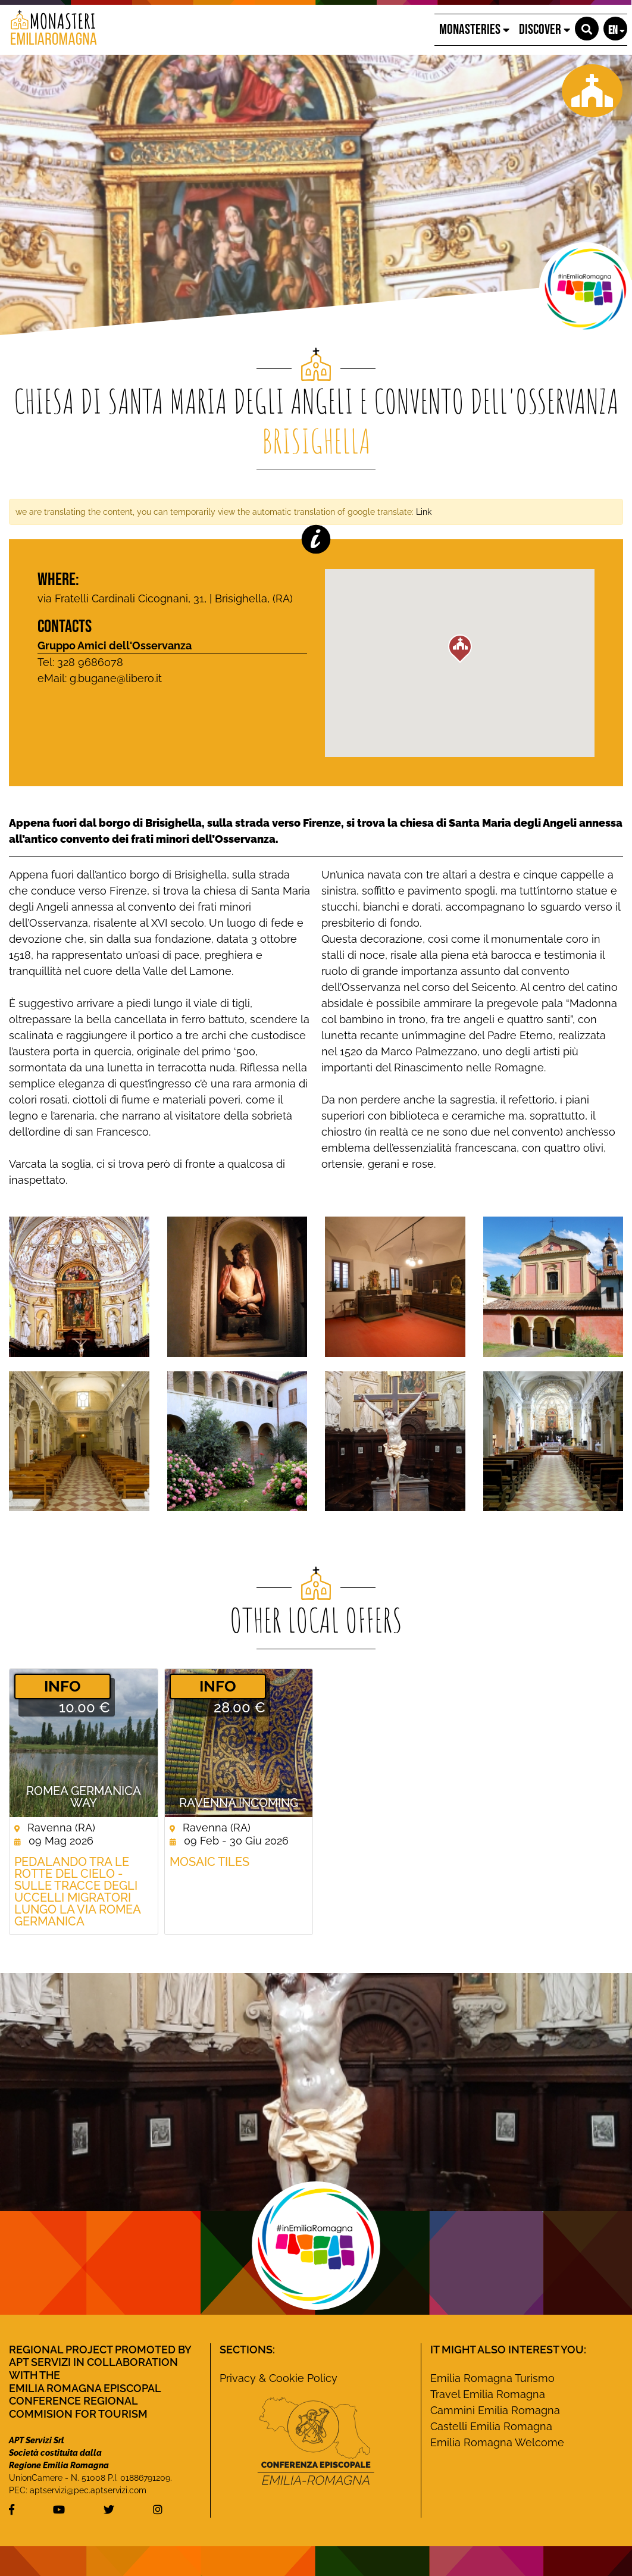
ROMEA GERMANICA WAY (83, 1797)
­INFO (62, 1686)
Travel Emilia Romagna (487, 2394)
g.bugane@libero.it (116, 678)
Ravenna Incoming (238, 1803)
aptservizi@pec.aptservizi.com (88, 2490)
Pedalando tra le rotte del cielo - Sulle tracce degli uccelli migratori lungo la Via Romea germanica (77, 1891)
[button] (587, 28)
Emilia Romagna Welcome (497, 2442)
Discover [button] (544, 29)
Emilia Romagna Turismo (492, 2378)
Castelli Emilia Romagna (491, 2426)
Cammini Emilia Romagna (495, 2410)
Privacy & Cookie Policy (278, 2378)
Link (423, 512)
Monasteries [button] (474, 29)
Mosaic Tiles (209, 1862)
